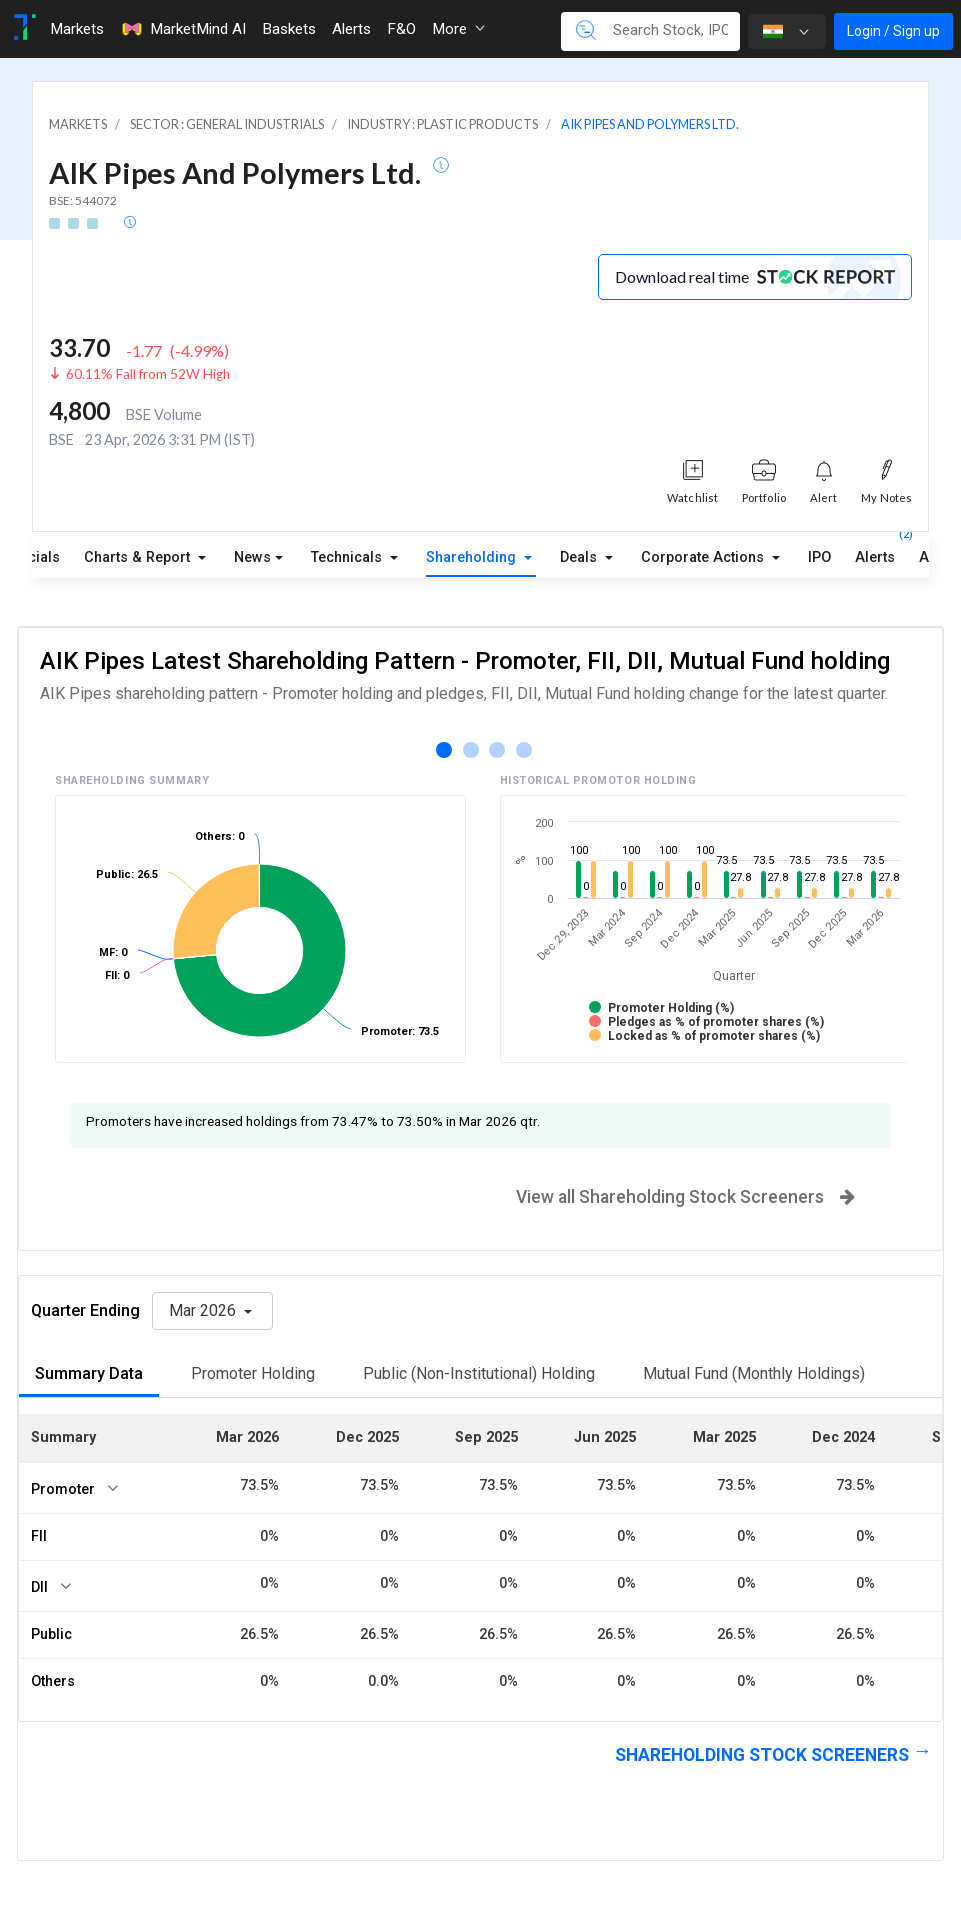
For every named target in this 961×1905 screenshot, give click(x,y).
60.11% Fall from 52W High (148, 374)
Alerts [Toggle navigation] (351, 29)
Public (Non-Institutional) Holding (479, 1373)
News (252, 557)
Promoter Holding (253, 1373)
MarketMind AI (183, 29)
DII (39, 1587)
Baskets (289, 29)
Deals (580, 557)
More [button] (458, 29)
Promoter (63, 1489)
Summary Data (89, 1373)
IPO (819, 557)
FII (39, 1536)
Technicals (348, 557)
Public (51, 1634)
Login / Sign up (893, 31)
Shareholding (473, 557)
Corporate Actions (704, 557)
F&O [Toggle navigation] (401, 29)
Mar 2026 (204, 1310)
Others (53, 1681)
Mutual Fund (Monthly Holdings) (754, 1373)
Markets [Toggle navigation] (77, 29)
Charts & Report (139, 557)
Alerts (875, 553)
